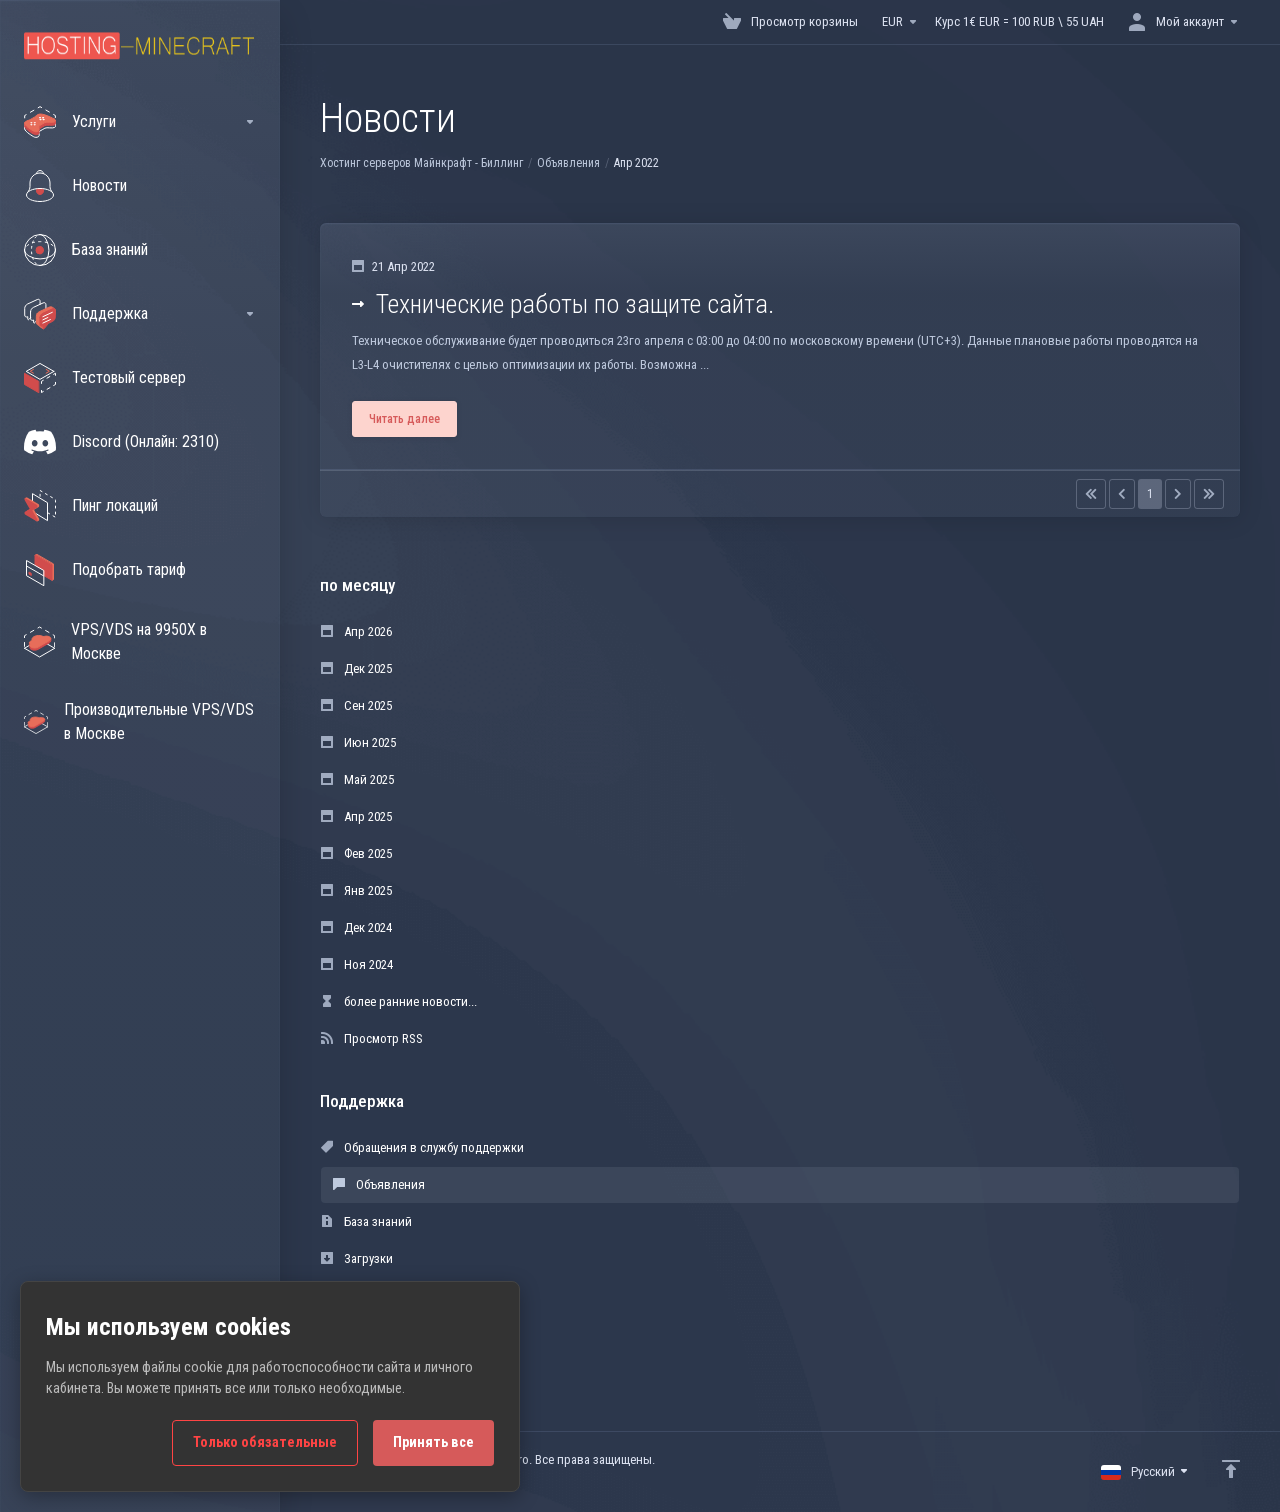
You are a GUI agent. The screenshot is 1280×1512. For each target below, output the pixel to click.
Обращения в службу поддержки (422, 1147)
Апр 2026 (356, 631)
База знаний (366, 1221)
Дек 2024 (356, 927)
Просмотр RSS (372, 1038)
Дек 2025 (356, 668)
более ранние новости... (399, 1001)
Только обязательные (265, 1442)
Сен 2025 (356, 705)
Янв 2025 (356, 890)
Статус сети (363, 1295)
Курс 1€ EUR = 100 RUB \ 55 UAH (1019, 21)
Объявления (568, 163)
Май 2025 (357, 779)
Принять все (433, 1442)
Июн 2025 (358, 742)
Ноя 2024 (357, 964)
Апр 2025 (356, 816)
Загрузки (357, 1258)
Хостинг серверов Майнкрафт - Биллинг (421, 163)
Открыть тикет (372, 1332)
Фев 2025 (356, 853)
